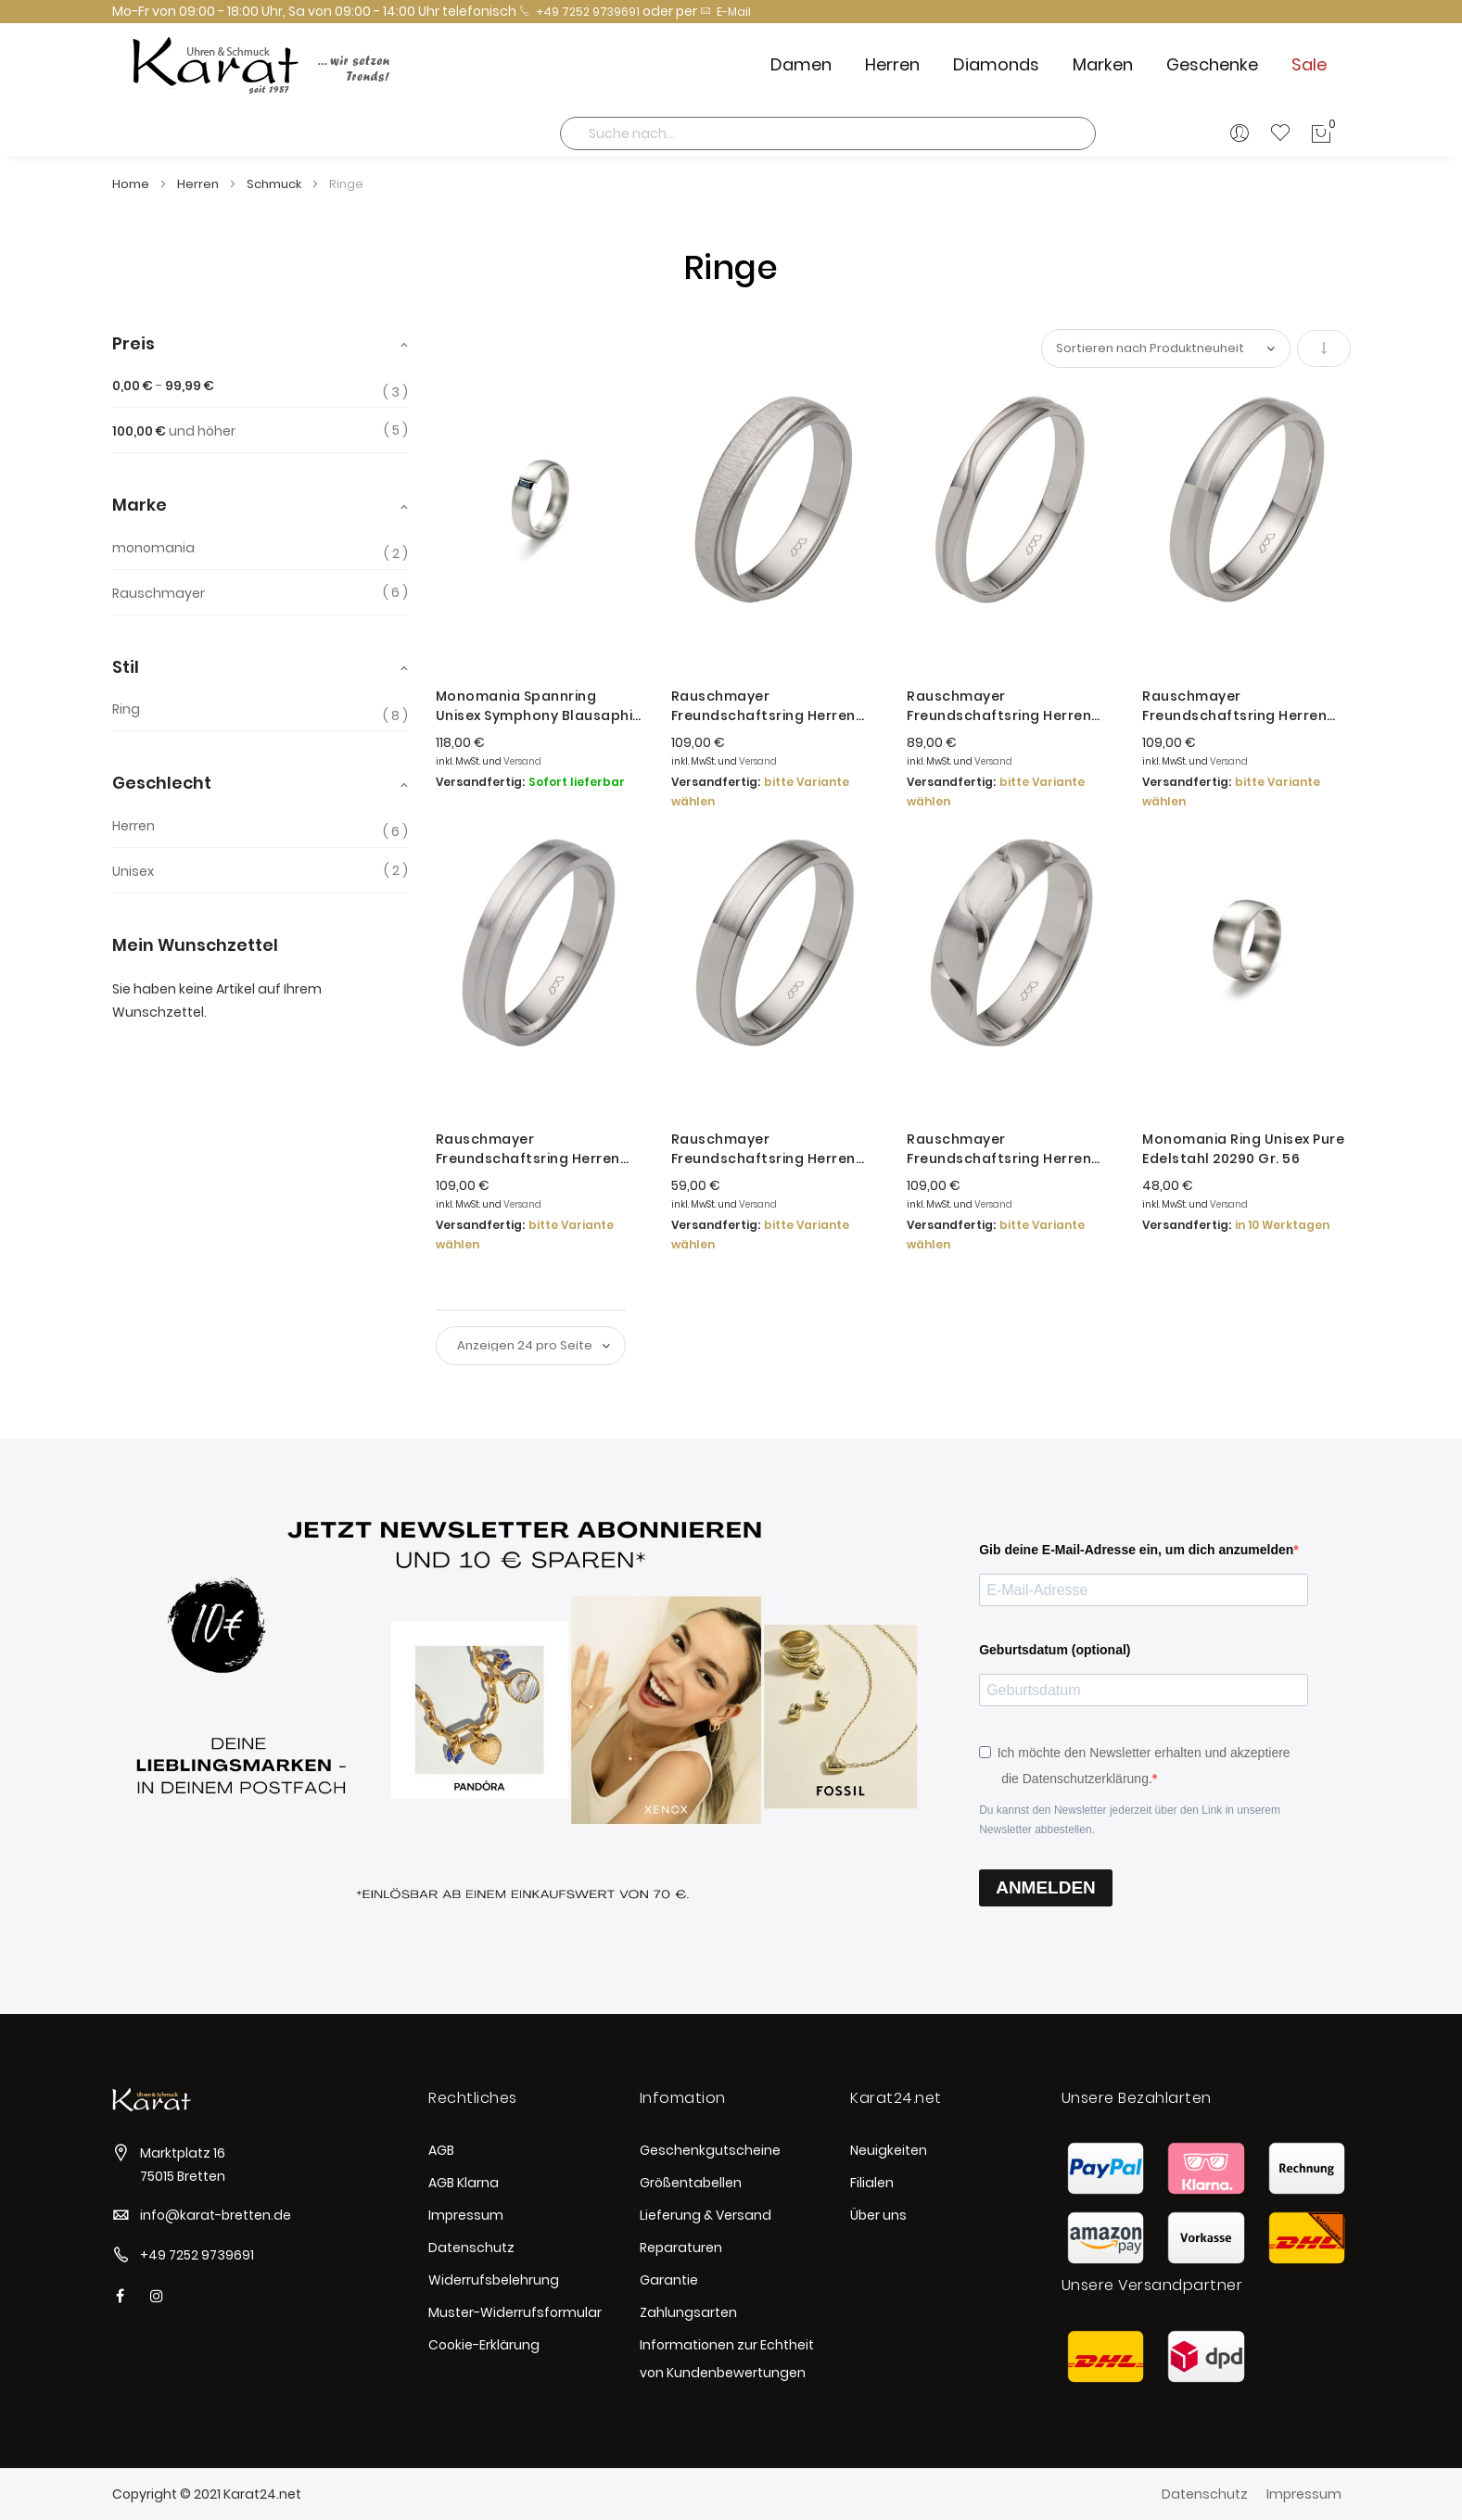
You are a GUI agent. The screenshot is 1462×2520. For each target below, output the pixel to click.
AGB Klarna (463, 2182)
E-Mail (725, 11)
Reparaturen (681, 2247)
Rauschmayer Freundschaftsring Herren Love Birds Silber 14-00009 (999, 1149)
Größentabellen (691, 2182)
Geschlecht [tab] (161, 782)
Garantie (669, 2280)
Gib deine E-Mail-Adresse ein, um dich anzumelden (1136, 1549)
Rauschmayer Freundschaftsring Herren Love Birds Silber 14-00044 (764, 706)
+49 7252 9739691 (579, 11)
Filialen (872, 2182)
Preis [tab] (133, 343)
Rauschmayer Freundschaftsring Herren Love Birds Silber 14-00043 (763, 1149)
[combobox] (828, 133)
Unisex (133, 871)
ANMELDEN (1046, 1887)
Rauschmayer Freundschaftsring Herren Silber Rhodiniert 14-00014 (999, 706)
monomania (153, 548)
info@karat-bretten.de (215, 2215)
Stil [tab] (125, 666)
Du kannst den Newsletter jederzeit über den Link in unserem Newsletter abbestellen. (1129, 1820)
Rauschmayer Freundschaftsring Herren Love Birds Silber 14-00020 (528, 1149)
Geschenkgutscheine (710, 2150)
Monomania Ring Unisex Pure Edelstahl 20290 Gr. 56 (1243, 1149)
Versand (522, 761)
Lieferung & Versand (705, 2215)
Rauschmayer (158, 593)
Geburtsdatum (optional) (1054, 1649)
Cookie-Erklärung (484, 2345)
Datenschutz (471, 2247)
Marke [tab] (139, 504)
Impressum (465, 2215)
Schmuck (275, 184)
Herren (199, 184)
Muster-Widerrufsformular (515, 2312)
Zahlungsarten (688, 2312)
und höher (173, 431)
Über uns (878, 2215)
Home (132, 184)
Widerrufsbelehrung (493, 2280)
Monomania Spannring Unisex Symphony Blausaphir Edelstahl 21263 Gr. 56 (537, 706)
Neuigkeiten (888, 2150)
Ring (126, 709)
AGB (441, 2150)
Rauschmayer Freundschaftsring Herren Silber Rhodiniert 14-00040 (1235, 706)
